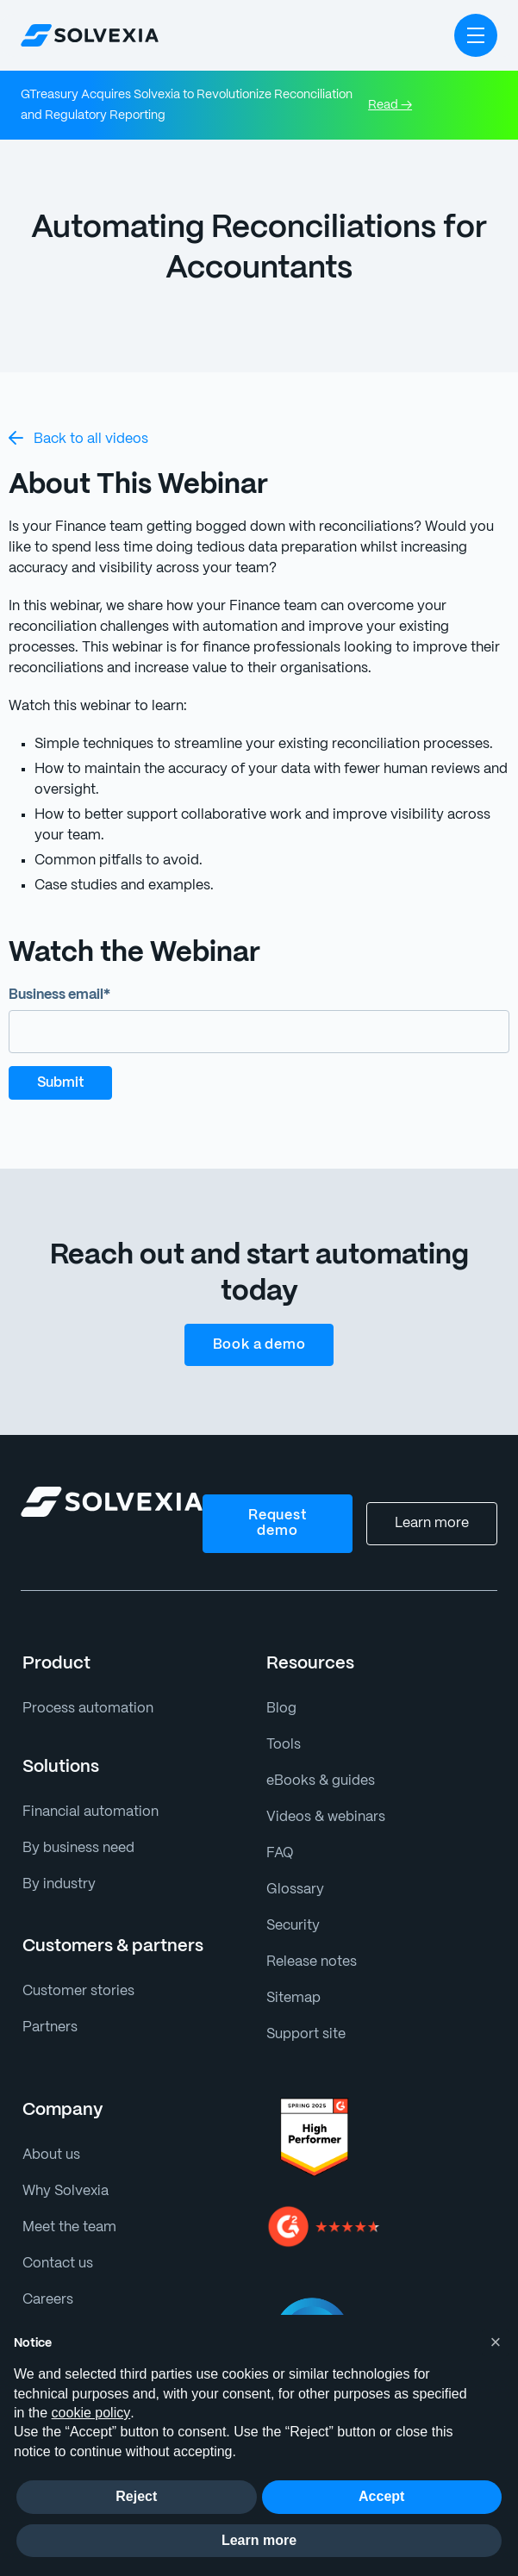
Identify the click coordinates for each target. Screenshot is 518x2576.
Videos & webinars (323, 1817)
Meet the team (66, 2227)
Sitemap (291, 1998)
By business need (76, 1848)
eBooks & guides (318, 1781)
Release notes (310, 1962)
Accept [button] (381, 2496)
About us (49, 2155)
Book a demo (259, 1345)
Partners (48, 2027)
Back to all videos (75, 437)
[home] (90, 35)
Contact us (55, 2263)
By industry (56, 1884)
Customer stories (74, 1991)
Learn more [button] (259, 2540)
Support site (303, 2034)
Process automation (83, 1708)
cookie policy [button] (91, 2412)
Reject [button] (136, 2496)
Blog (280, 1708)
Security (291, 1925)
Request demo (279, 1523)
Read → (390, 105)
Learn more (433, 1523)
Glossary (293, 1889)
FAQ (280, 1853)
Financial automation (86, 1812)
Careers (47, 2299)
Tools (282, 1744)
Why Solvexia (64, 2191)
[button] (475, 35)
